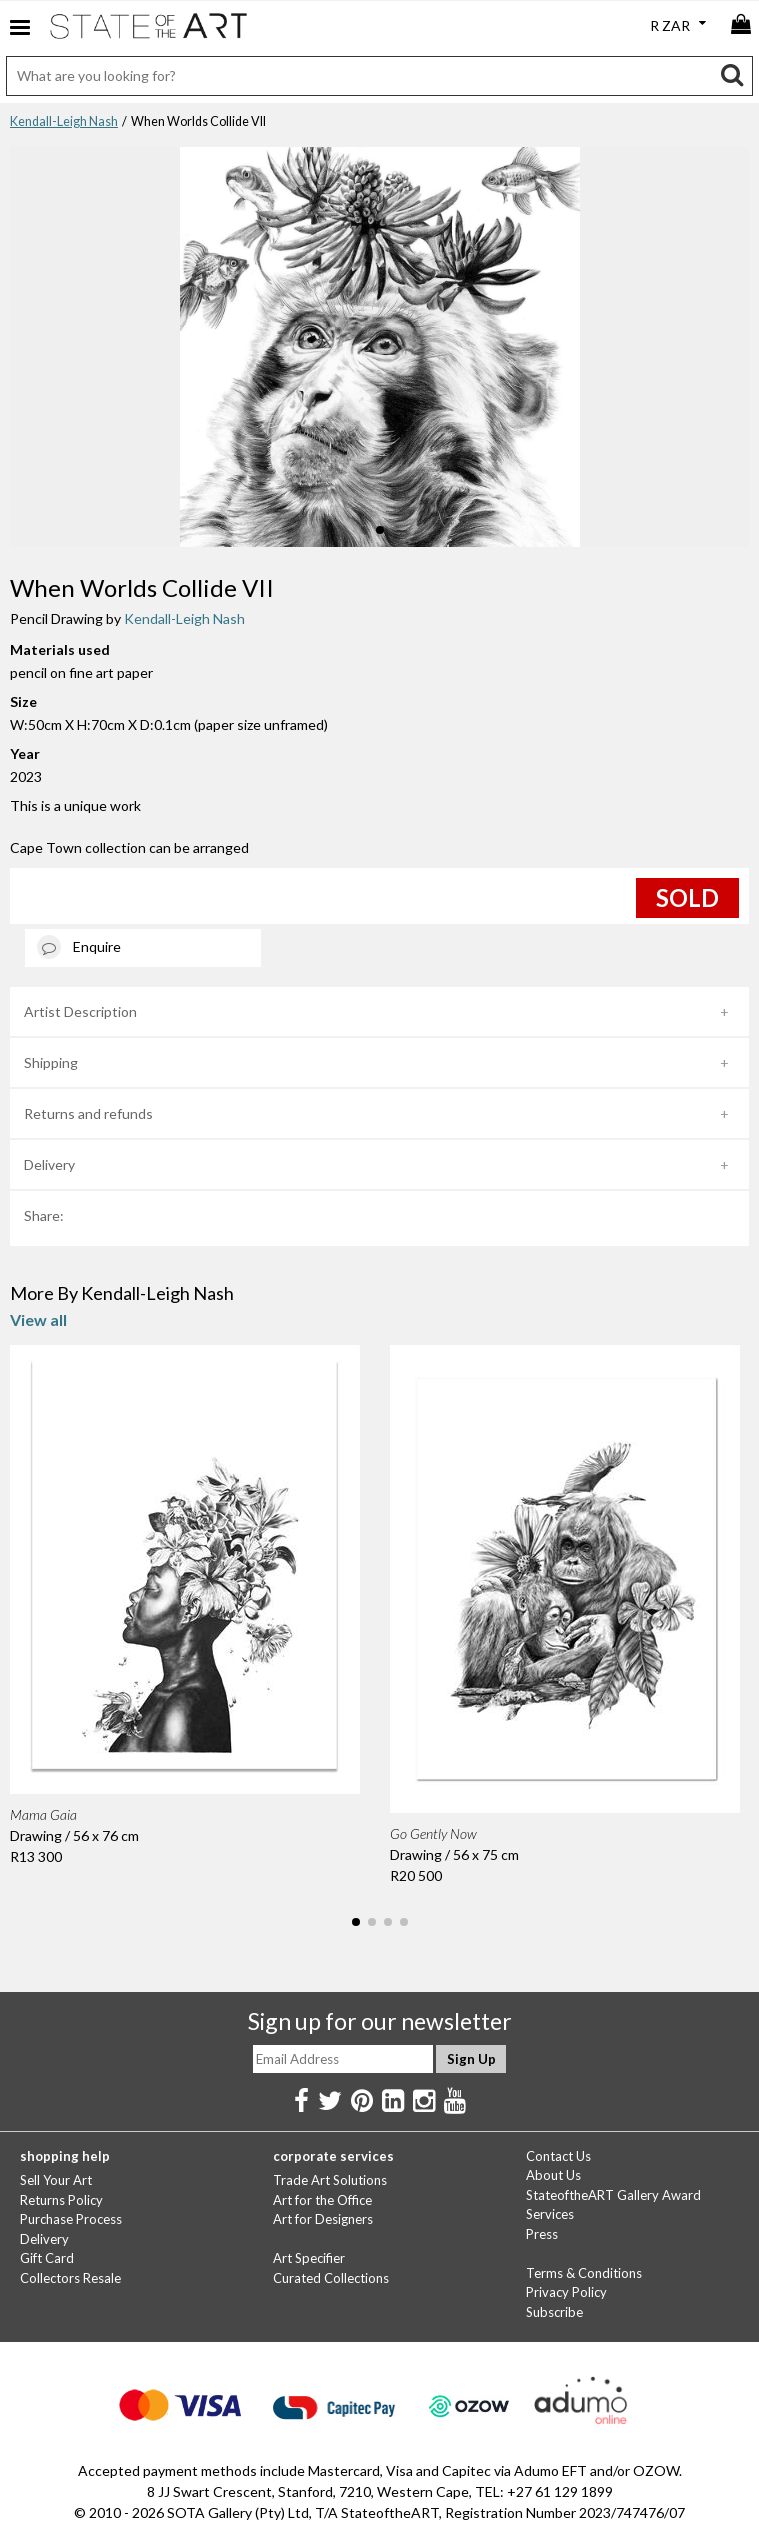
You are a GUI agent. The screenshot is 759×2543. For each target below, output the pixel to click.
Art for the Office (322, 2200)
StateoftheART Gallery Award (613, 2195)
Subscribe (554, 2312)
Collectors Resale (70, 2278)
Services (550, 2214)
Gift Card (47, 2258)
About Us (553, 2175)
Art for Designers (323, 2219)
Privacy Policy (566, 2292)
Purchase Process (71, 2219)
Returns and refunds (88, 1113)
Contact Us (558, 2156)
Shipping (51, 1062)
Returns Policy (61, 2200)
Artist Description (80, 1011)
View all (38, 1319)
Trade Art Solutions (330, 2180)
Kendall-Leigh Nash (64, 121)
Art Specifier (309, 2258)
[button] (364, 530)
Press (542, 2234)
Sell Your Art (56, 2180)
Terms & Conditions (584, 2273)
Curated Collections (331, 2278)
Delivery (49, 1164)
